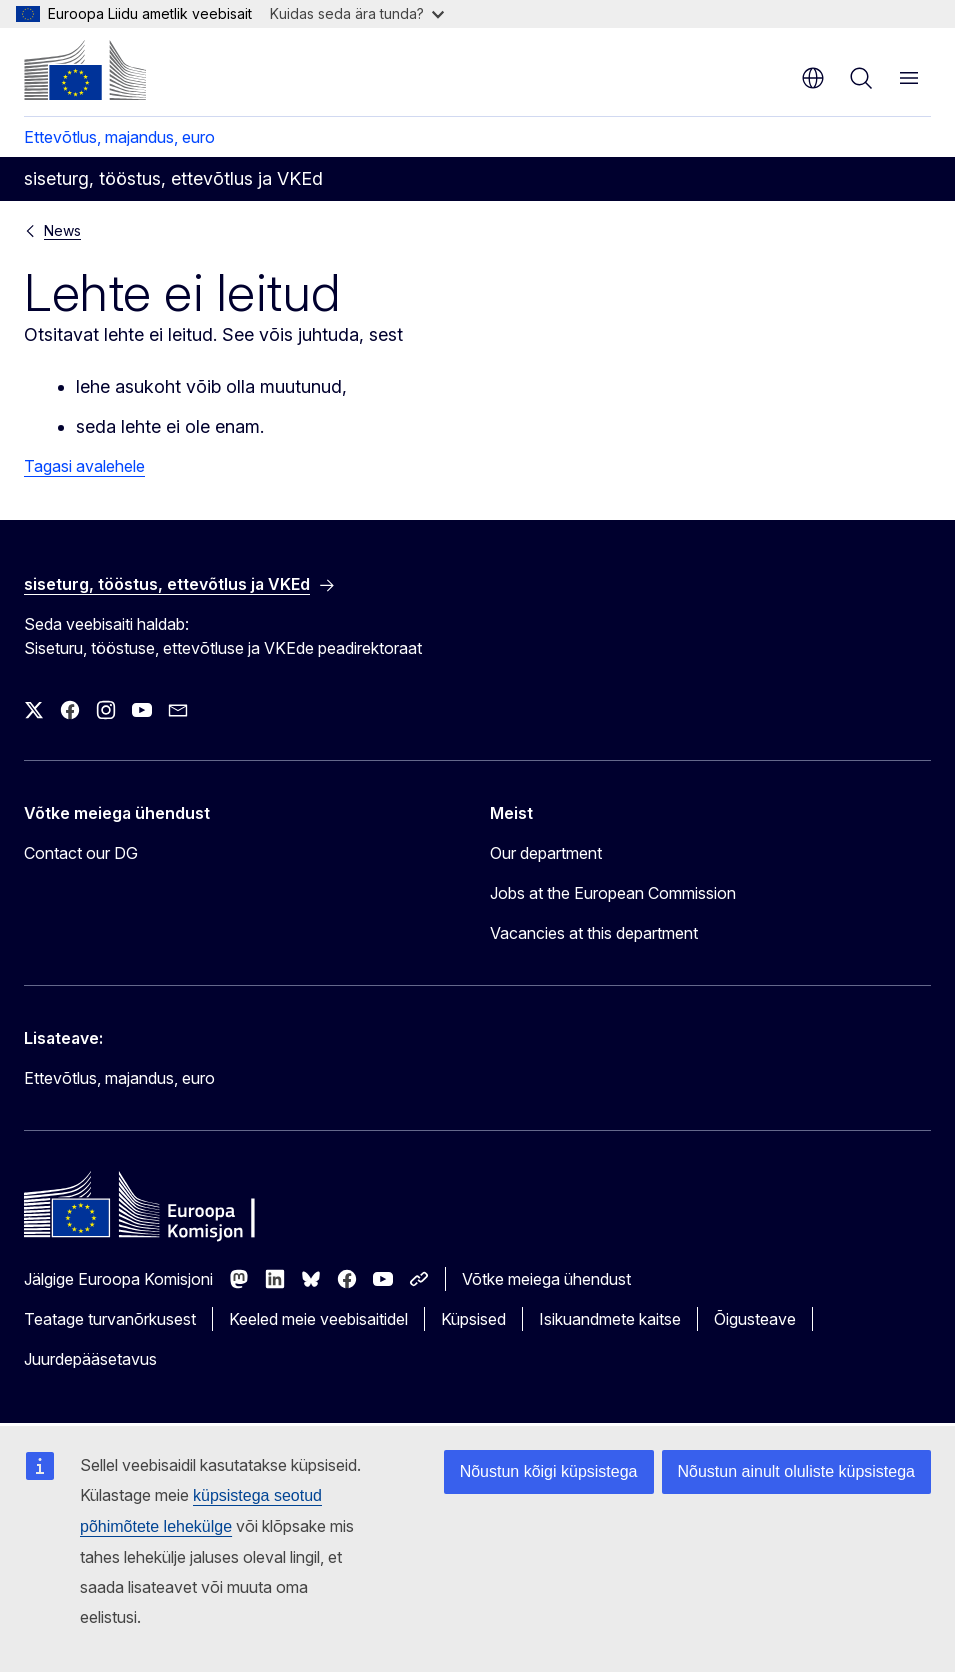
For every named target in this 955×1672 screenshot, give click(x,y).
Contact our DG (81, 853)
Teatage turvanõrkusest (110, 1319)
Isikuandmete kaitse (610, 1319)
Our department (546, 853)
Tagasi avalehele (84, 466)
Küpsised (473, 1319)
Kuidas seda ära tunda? (357, 13)
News (62, 230)
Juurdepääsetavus (90, 1359)
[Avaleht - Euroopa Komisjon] (85, 70)
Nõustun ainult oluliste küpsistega (796, 1471)
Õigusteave (755, 1319)
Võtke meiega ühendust (546, 1279)
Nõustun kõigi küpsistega (549, 1471)
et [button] (813, 78)
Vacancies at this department (594, 933)
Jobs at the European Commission (613, 893)
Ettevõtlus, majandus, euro (119, 137)
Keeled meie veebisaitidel (318, 1319)
